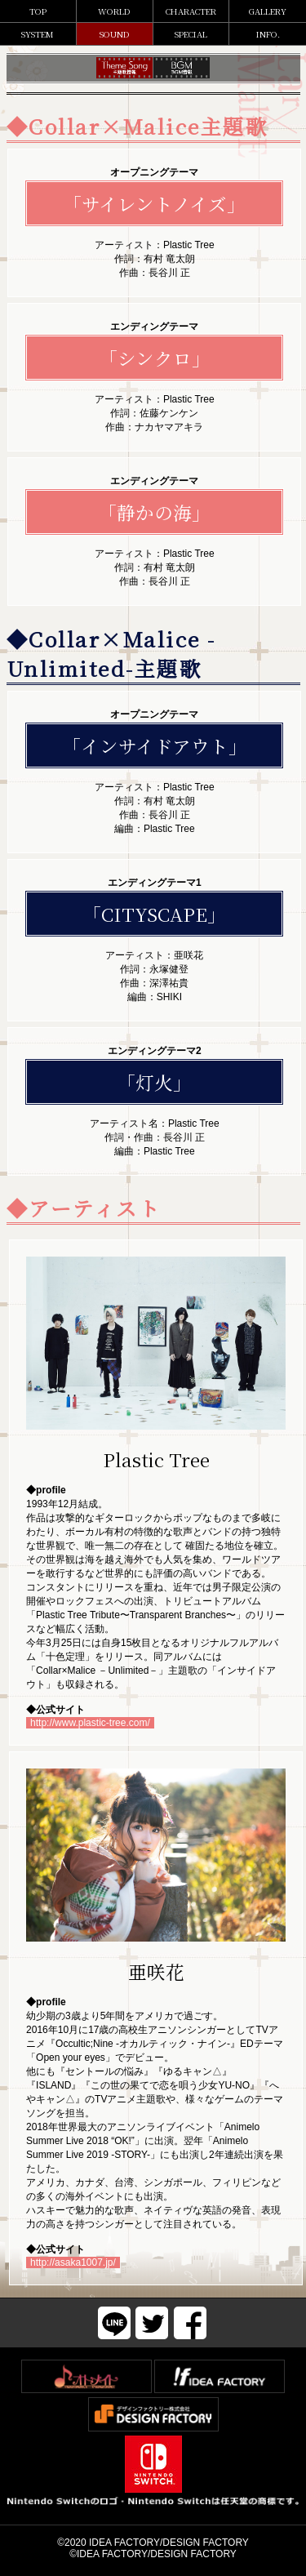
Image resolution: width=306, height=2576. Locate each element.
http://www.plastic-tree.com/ (90, 1722)
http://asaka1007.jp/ (73, 2262)
